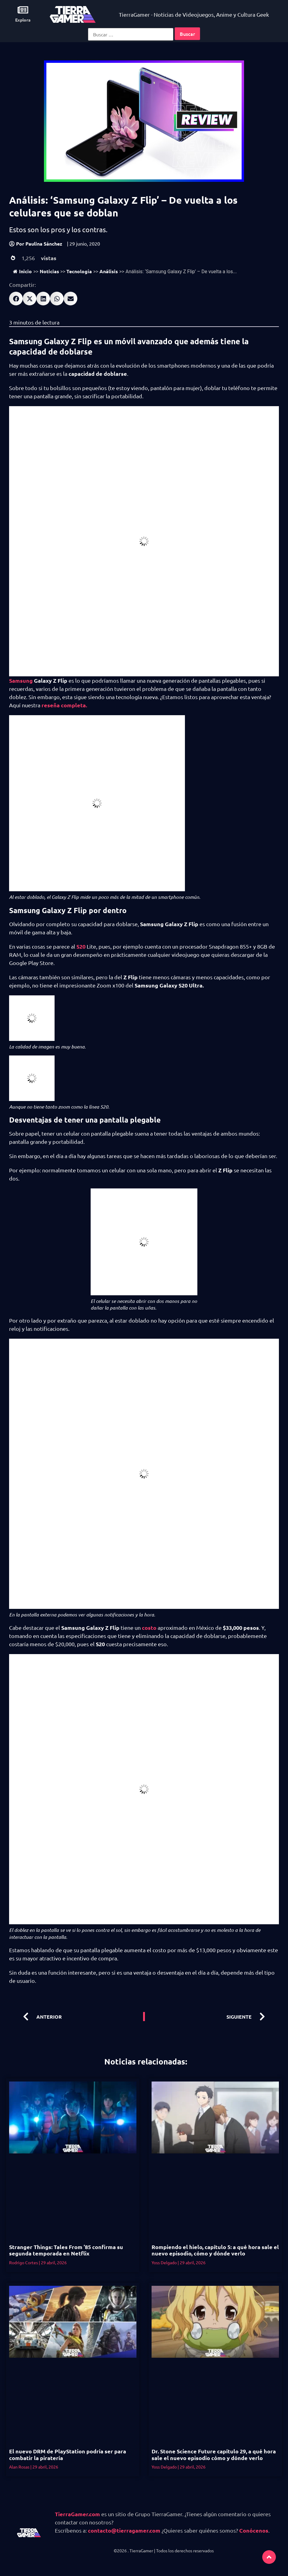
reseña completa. (64, 705)
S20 (81, 946)
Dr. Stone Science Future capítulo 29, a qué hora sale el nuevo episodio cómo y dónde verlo (214, 2454)
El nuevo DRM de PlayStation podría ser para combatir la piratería (67, 2454)
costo (149, 1627)
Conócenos (253, 2530)
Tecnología (79, 271)
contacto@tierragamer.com (124, 2530)
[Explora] (23, 10)
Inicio (22, 271)
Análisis (108, 271)
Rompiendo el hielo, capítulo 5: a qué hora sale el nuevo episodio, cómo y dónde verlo (215, 2250)
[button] (16, 298)
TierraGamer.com (77, 2513)
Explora (23, 19)
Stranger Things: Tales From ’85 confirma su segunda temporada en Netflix (66, 2250)
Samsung (21, 680)
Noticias (49, 271)
